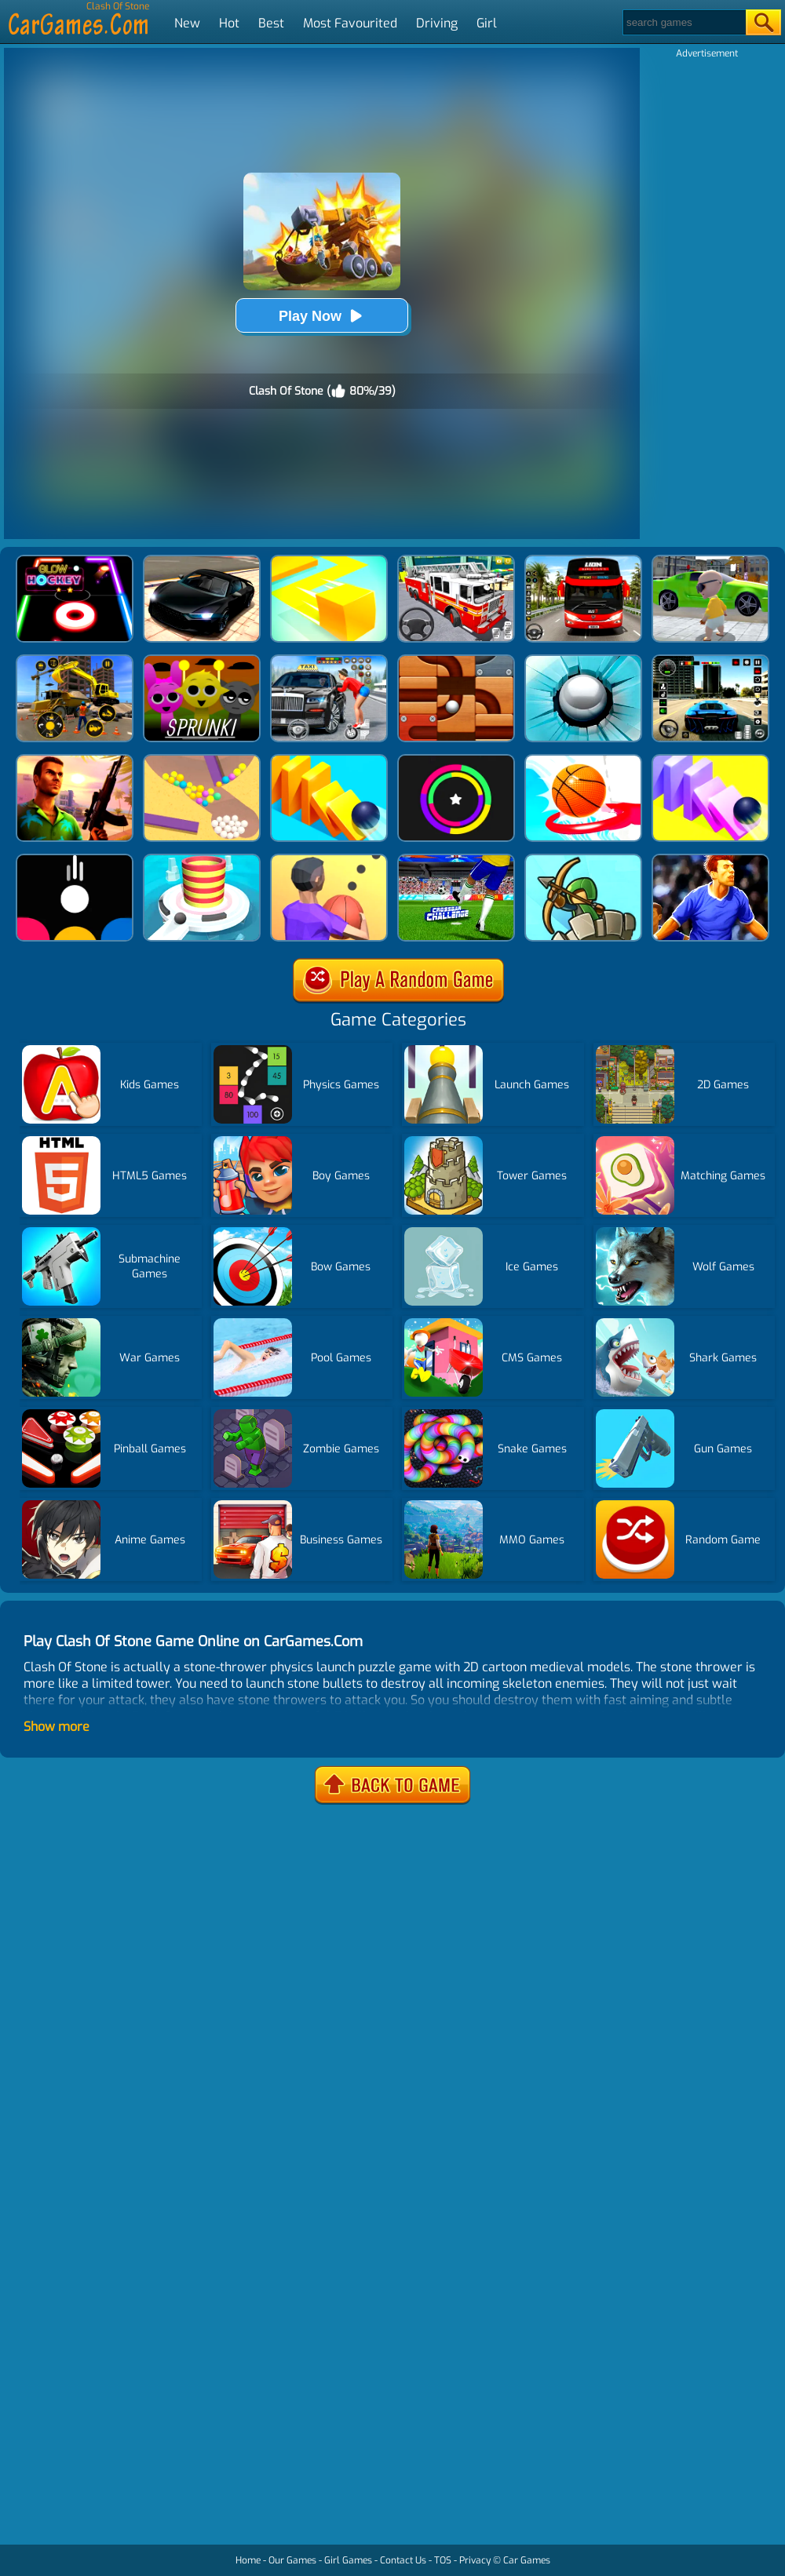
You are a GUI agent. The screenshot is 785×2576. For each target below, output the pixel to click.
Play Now (322, 316)
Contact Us (403, 2560)
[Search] (683, 22)
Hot (229, 23)
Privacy (475, 2560)
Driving (437, 23)
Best (271, 23)
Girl (486, 23)
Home (248, 2560)
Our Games (292, 2560)
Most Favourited (350, 23)
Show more (56, 1726)
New (187, 23)
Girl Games (348, 2560)
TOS (442, 2560)
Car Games (526, 2560)
